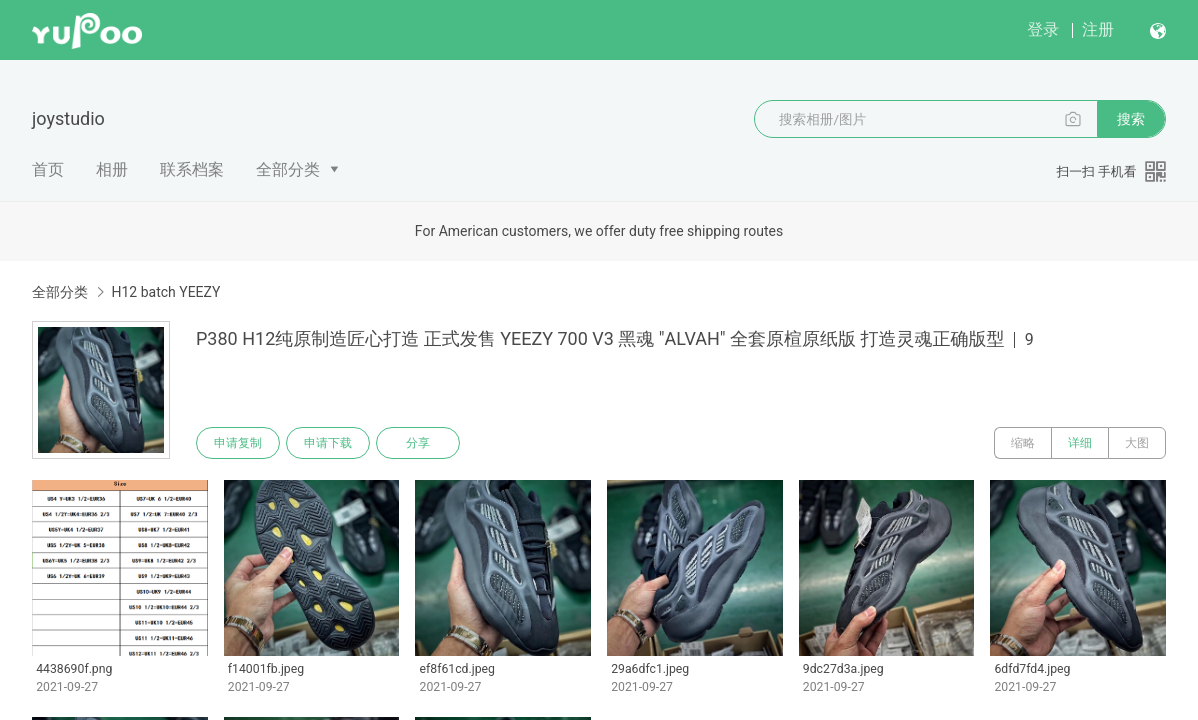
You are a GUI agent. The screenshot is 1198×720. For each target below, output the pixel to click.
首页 (48, 169)
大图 (1137, 443)
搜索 (1131, 119)
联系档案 (192, 169)
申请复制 (238, 443)
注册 (1098, 29)
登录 (1043, 29)
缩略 (1023, 443)
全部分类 (288, 169)
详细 (1080, 443)
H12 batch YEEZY (165, 292)
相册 (112, 169)
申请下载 (328, 443)
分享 (418, 443)
